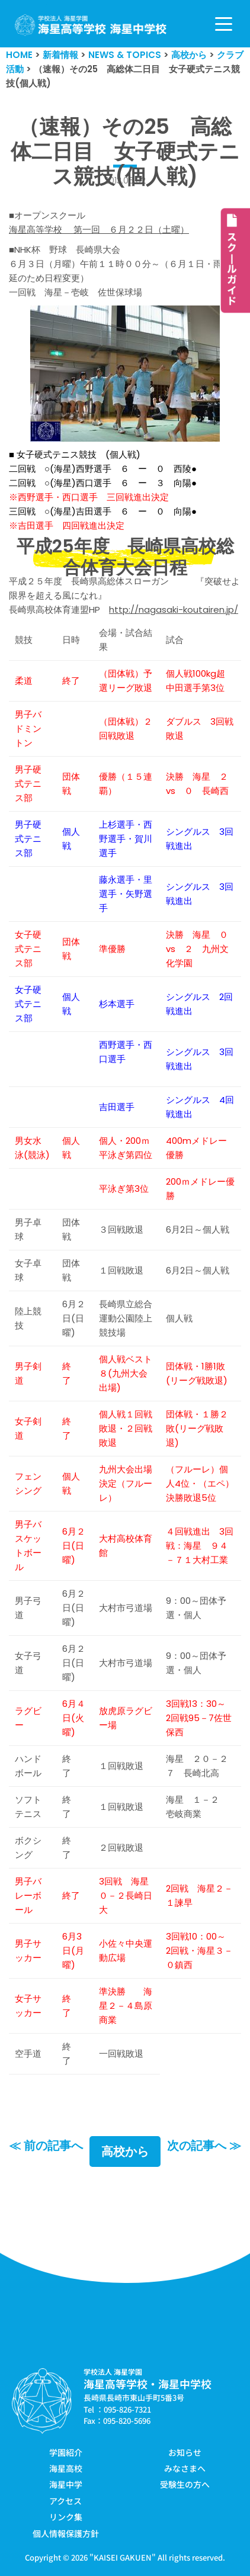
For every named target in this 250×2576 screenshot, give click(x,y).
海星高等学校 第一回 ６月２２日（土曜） (99, 229)
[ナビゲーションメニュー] (223, 24)
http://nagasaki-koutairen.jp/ (173, 609)
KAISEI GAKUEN (123, 2557)
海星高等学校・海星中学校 (147, 2384)
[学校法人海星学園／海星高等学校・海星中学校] (91, 25)
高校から (125, 2151)
